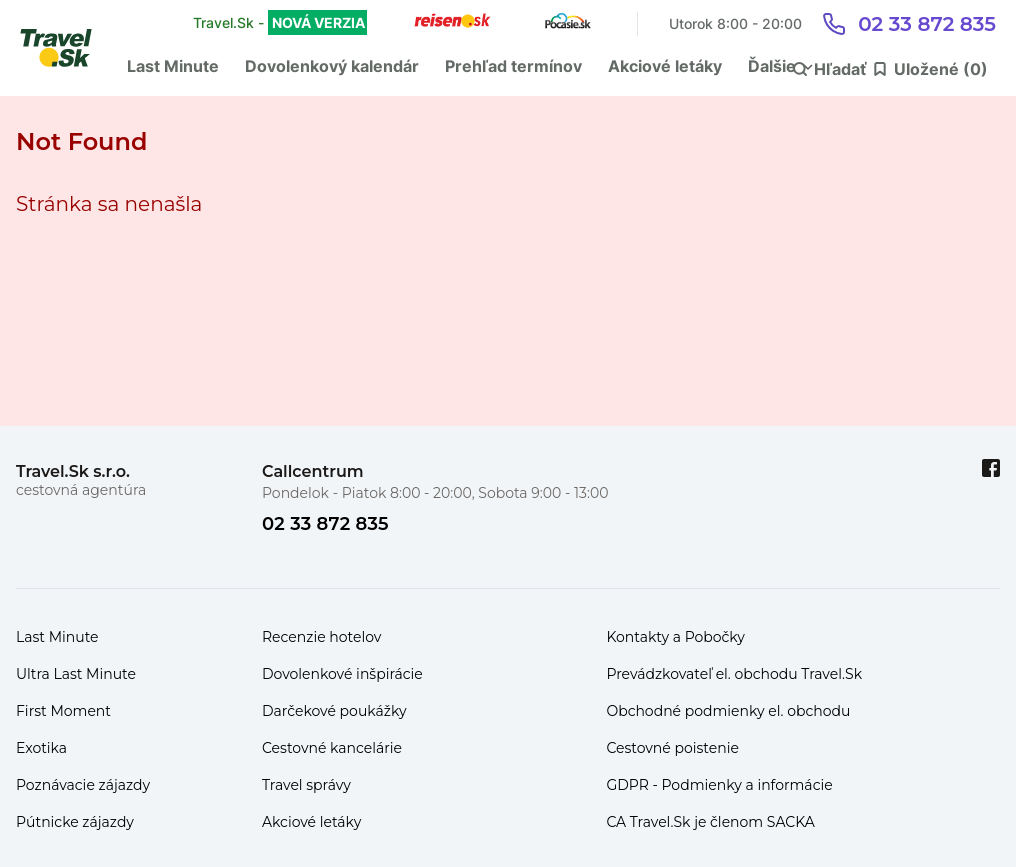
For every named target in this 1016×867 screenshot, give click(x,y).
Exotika (41, 748)
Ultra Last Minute (76, 674)
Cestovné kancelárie (332, 748)
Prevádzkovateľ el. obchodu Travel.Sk (734, 674)
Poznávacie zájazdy (83, 785)
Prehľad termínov (513, 66)
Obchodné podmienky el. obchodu (728, 711)
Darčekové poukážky (334, 711)
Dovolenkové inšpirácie (342, 674)
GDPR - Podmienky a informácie (719, 785)
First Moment (63, 711)
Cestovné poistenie (672, 748)
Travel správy (306, 785)
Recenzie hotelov (321, 637)
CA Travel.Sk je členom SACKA (710, 822)
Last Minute (173, 66)
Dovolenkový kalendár (332, 66)
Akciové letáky (665, 66)
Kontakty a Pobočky (675, 637)
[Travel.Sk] (67, 48)
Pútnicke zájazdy (75, 822)
